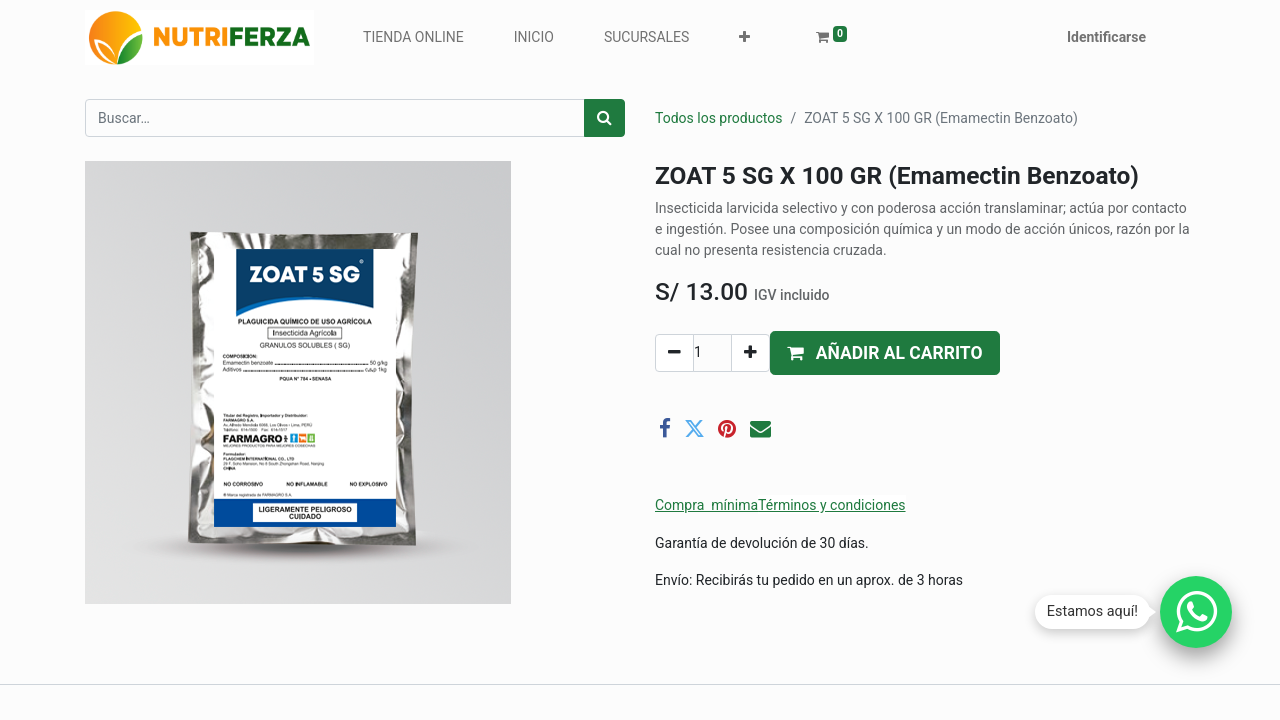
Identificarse (1106, 37)
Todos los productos (718, 118)
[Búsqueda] (604, 118)
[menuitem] (413, 37)
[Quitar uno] (674, 353)
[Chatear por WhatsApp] (1196, 612)
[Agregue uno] (750, 353)
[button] (744, 37)
